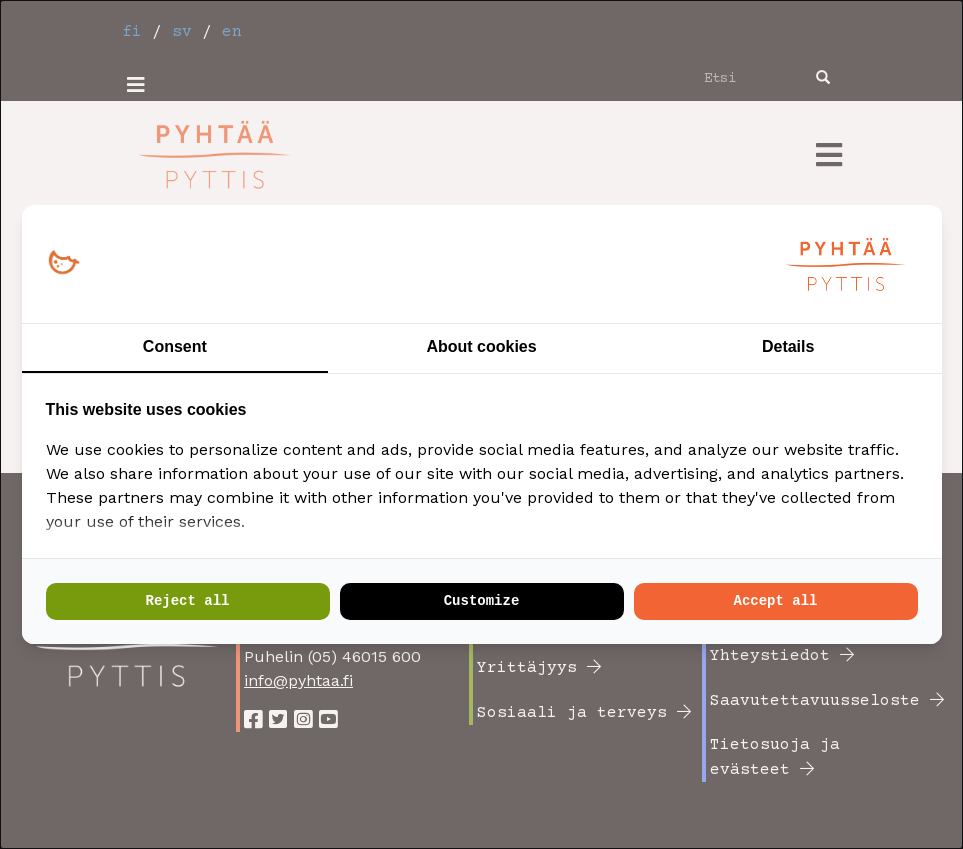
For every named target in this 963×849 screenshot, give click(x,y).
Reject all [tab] (187, 601)
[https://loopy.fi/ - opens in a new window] (63, 263)
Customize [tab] (482, 601)
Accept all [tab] (775, 601)
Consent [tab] (175, 346)
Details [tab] (788, 346)
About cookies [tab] (481, 346)
